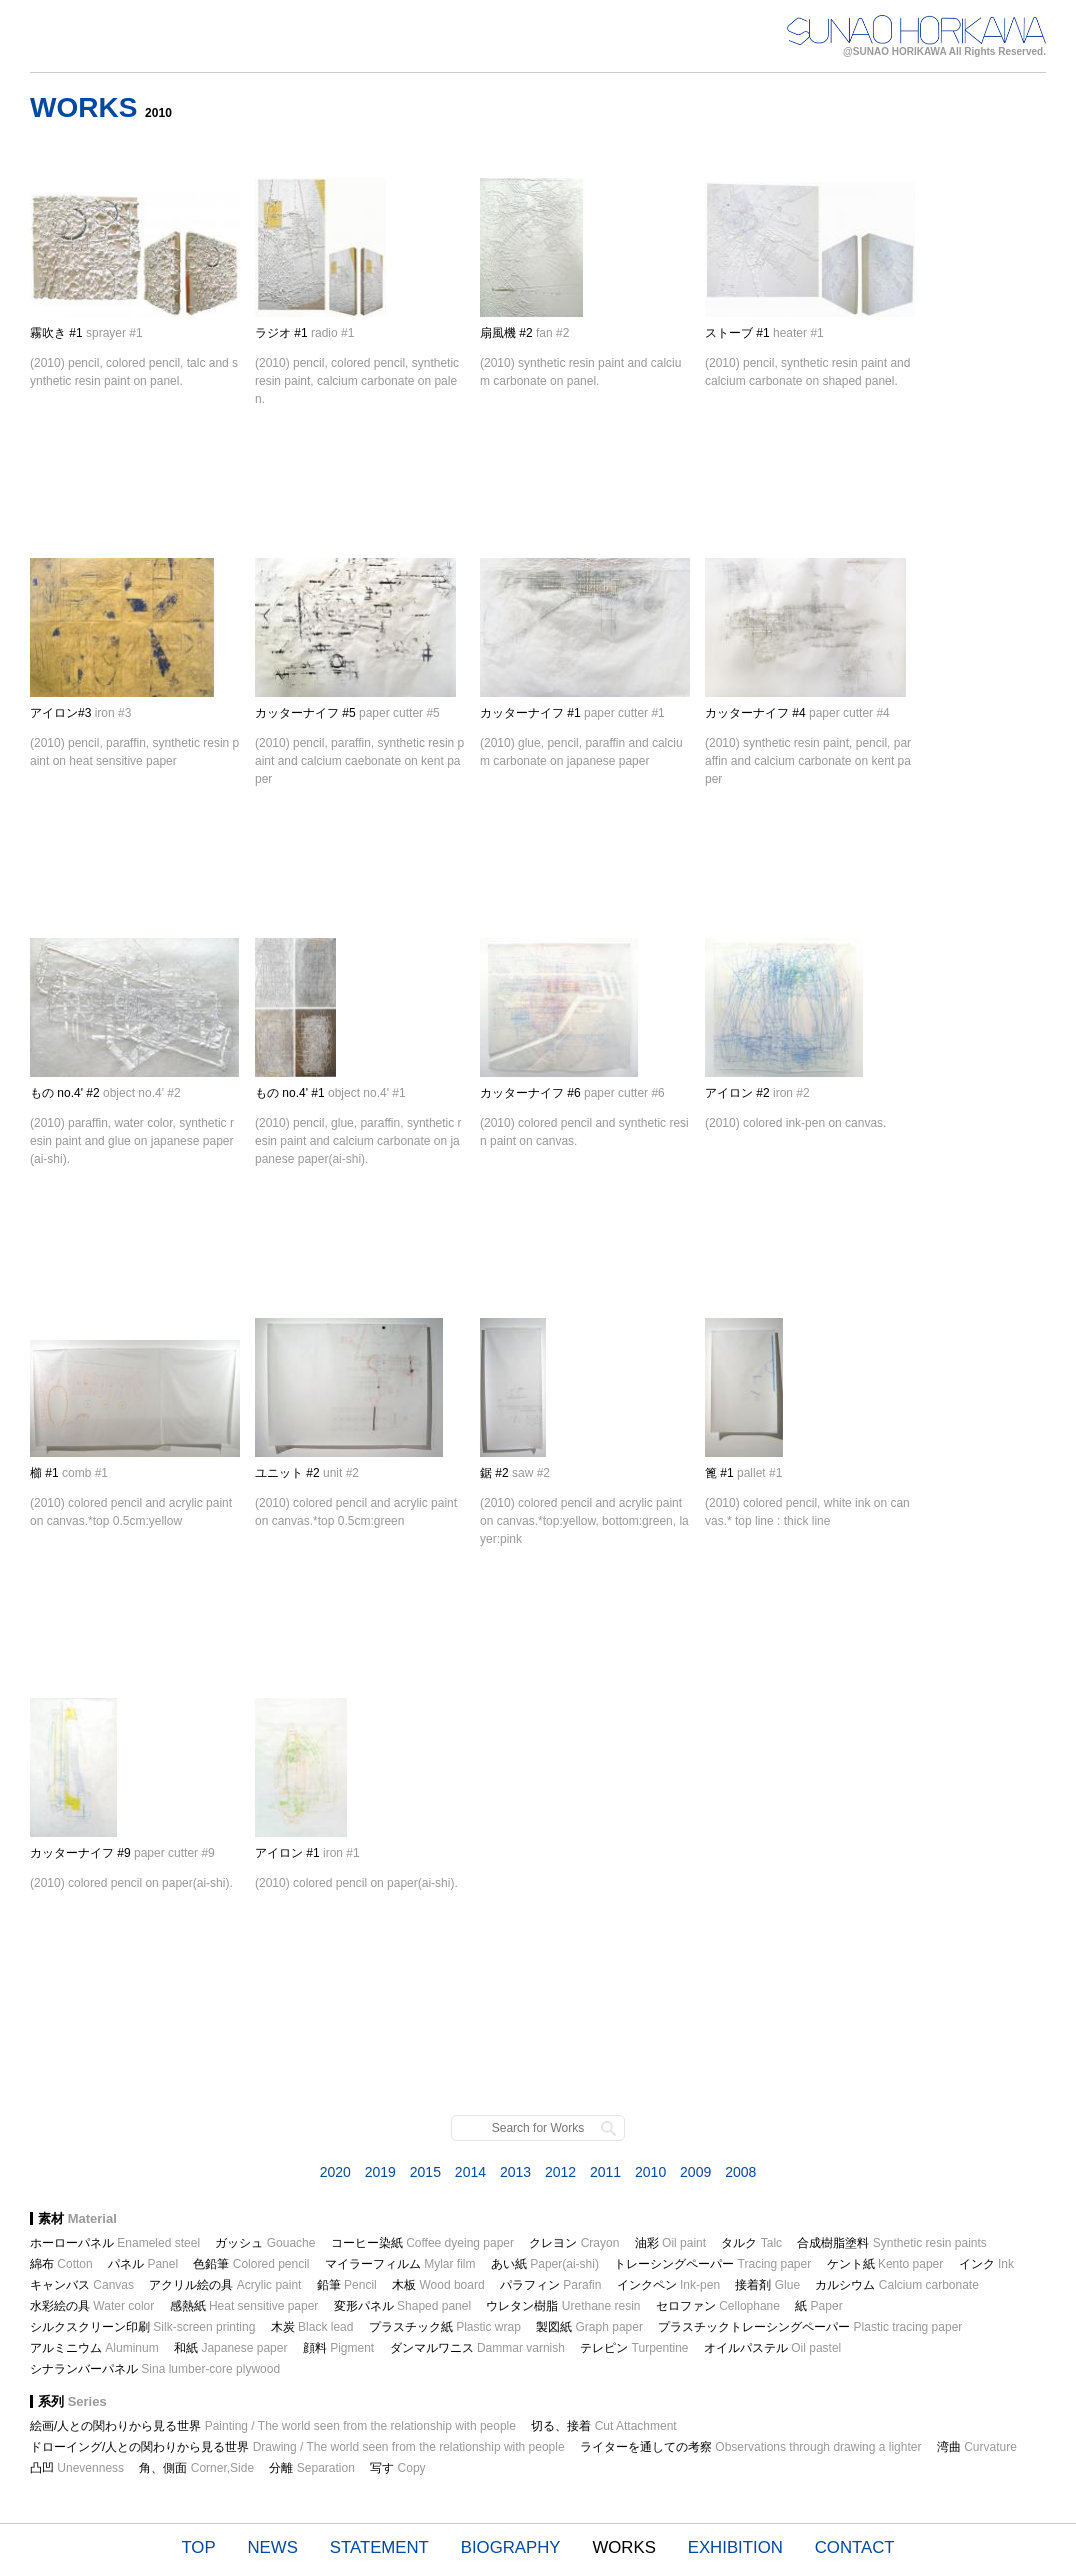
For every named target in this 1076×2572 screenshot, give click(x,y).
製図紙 (589, 2327)
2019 (380, 2172)
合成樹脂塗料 (891, 2243)
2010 (650, 2172)
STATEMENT (379, 2547)
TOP (198, 2547)
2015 (425, 2172)
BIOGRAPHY (511, 2547)
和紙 (230, 2348)
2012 (560, 2172)
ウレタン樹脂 (563, 2306)
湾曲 (977, 2447)
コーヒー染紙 (422, 2243)
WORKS (623, 2547)
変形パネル (402, 2306)
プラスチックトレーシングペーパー (810, 2327)
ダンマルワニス (477, 2348)
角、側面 (196, 2468)
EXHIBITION (735, 2547)
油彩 (670, 2243)
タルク (751, 2243)
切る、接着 (603, 2426)
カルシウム (896, 2285)
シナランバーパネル (155, 2369)
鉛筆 (347, 2285)
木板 (438, 2285)
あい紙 (545, 2264)
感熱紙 (244, 2306)
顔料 (338, 2348)
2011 (605, 2172)
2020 (335, 2172)
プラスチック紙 (445, 2327)
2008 (740, 2172)
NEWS (273, 2547)
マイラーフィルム (400, 2264)
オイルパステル (772, 2348)
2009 (695, 2172)
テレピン (634, 2348)
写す (397, 2468)
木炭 (312, 2327)
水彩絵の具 (92, 2306)
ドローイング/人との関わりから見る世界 (297, 2447)
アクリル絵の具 (225, 2285)
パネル (143, 2264)
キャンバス (82, 2285)
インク (986, 2264)
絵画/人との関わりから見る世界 (273, 2426)
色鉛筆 (251, 2264)
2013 (515, 2172)
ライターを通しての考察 (750, 2447)
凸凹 (77, 2468)
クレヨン (574, 2243)
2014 (470, 2172)
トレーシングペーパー (712, 2264)
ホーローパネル (115, 2243)
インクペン (668, 2285)
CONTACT (855, 2547)
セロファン (718, 2306)
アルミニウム (94, 2348)
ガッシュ (265, 2243)
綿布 (61, 2264)
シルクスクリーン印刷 (142, 2327)
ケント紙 (885, 2264)
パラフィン (550, 2285)
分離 (311, 2468)
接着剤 (767, 2285)
